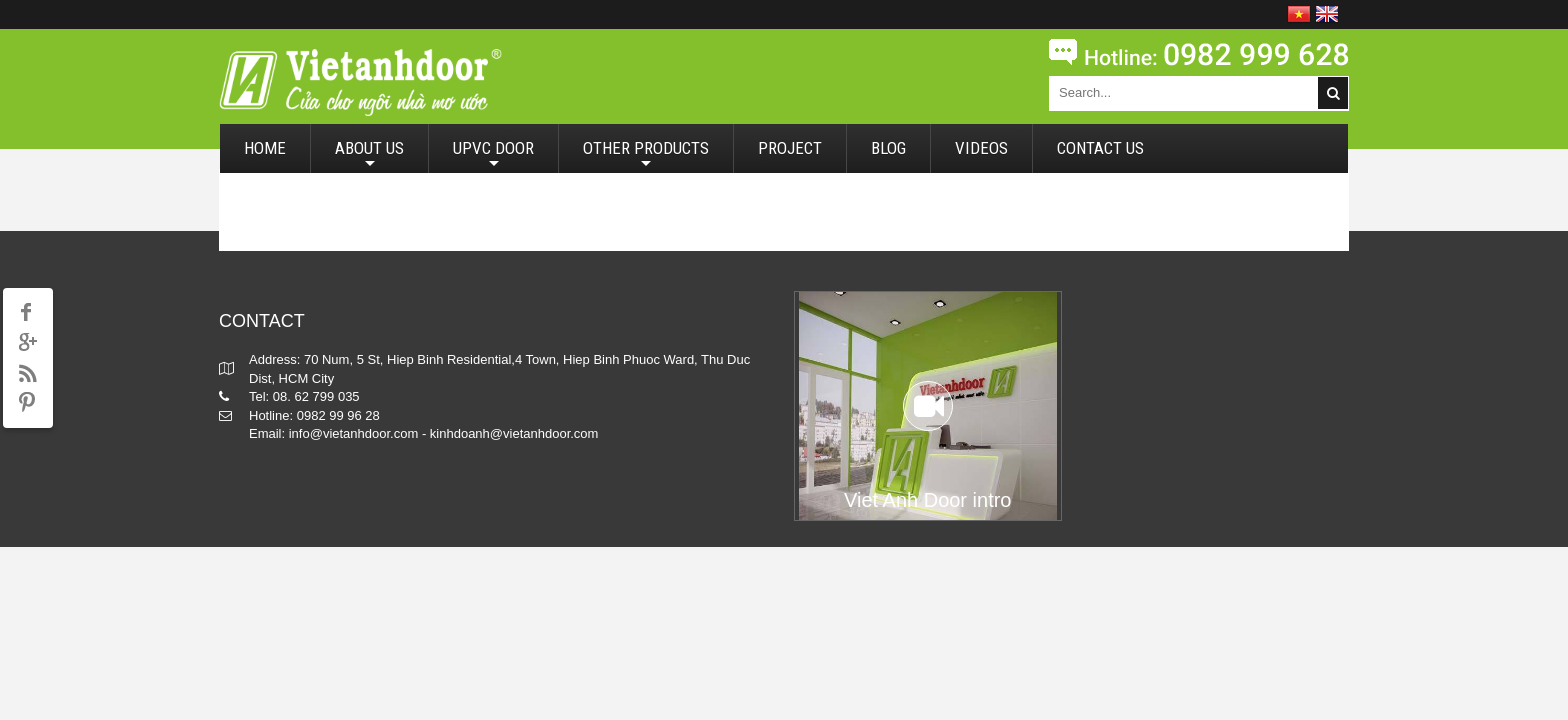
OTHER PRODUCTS (646, 155)
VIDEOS (981, 148)
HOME (265, 148)
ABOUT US (369, 155)
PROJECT (790, 148)
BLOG (888, 148)
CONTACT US (1100, 148)
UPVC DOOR (493, 155)
